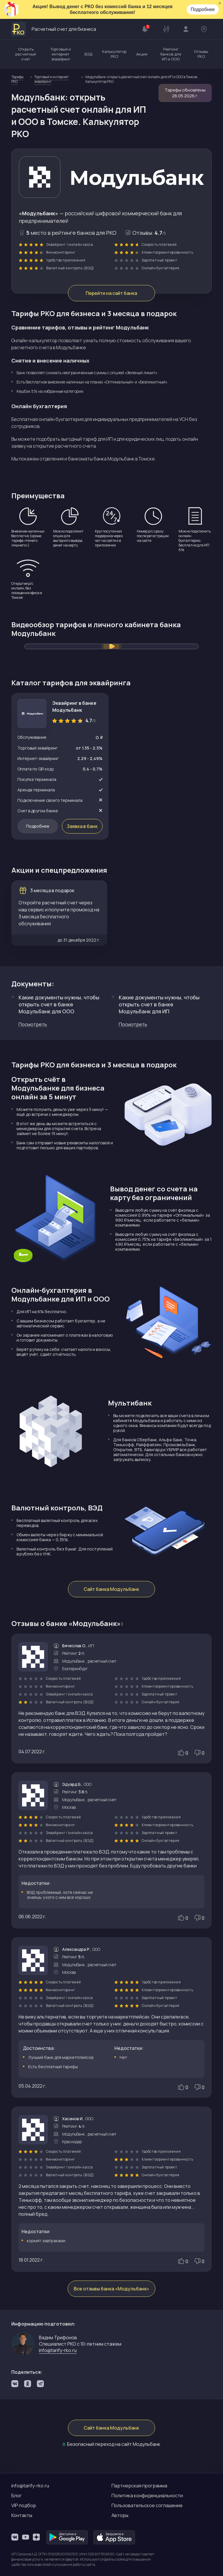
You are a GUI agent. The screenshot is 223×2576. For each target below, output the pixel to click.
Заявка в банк (81, 826)
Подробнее (203, 9)
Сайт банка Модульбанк (111, 1590)
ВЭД (88, 54)
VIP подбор (23, 2505)
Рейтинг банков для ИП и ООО (170, 54)
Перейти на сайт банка (111, 293)
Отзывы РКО (201, 54)
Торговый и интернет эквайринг (61, 54)
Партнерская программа (139, 2485)
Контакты (21, 2515)
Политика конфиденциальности (147, 2495)
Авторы (120, 2515)
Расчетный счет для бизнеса (53, 29)
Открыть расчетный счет (25, 54)
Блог (16, 2495)
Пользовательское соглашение (147, 2505)
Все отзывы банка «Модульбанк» (111, 2289)
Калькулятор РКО (114, 54)
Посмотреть (33, 1025)
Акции (142, 54)
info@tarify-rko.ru (58, 2351)
